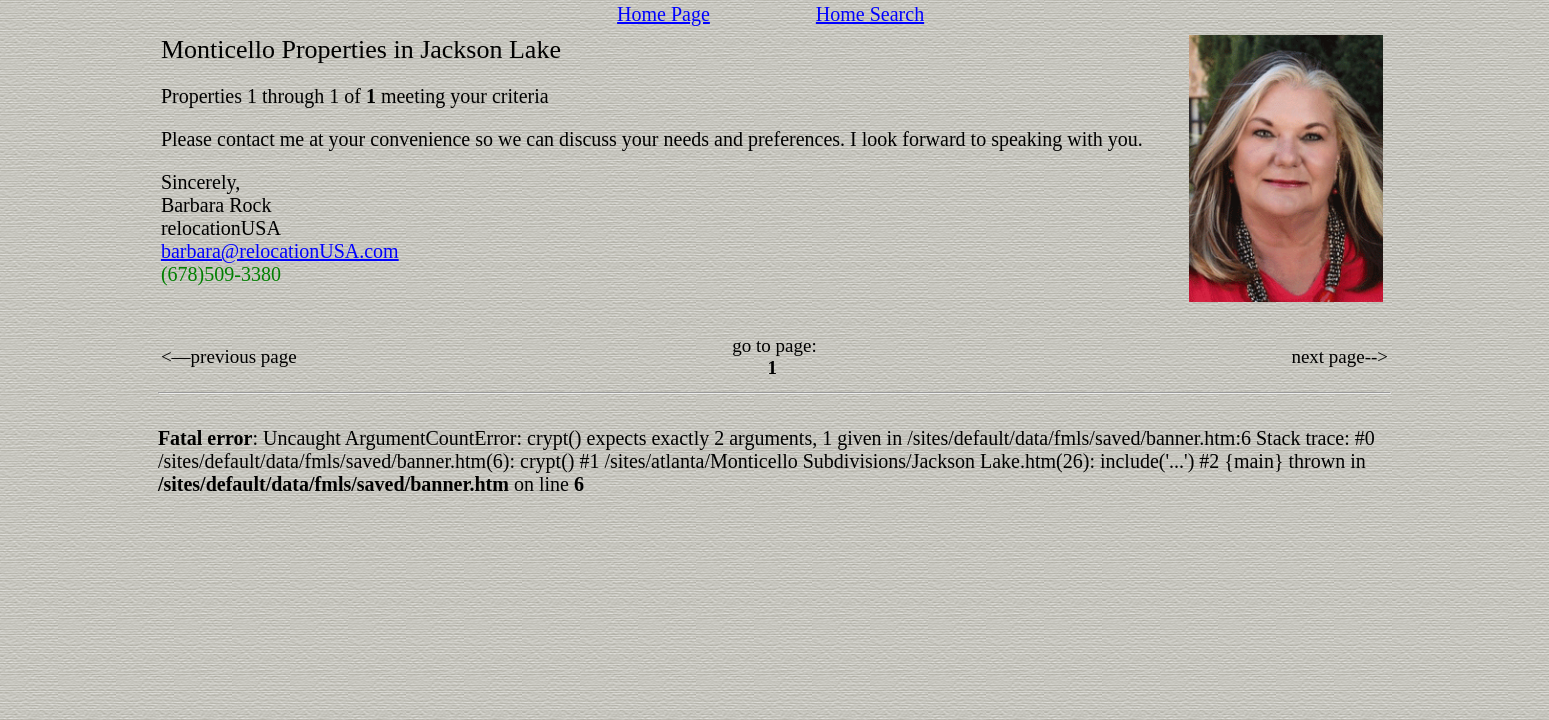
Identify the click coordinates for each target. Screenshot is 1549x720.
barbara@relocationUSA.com (280, 251)
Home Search (870, 14)
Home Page (663, 14)
